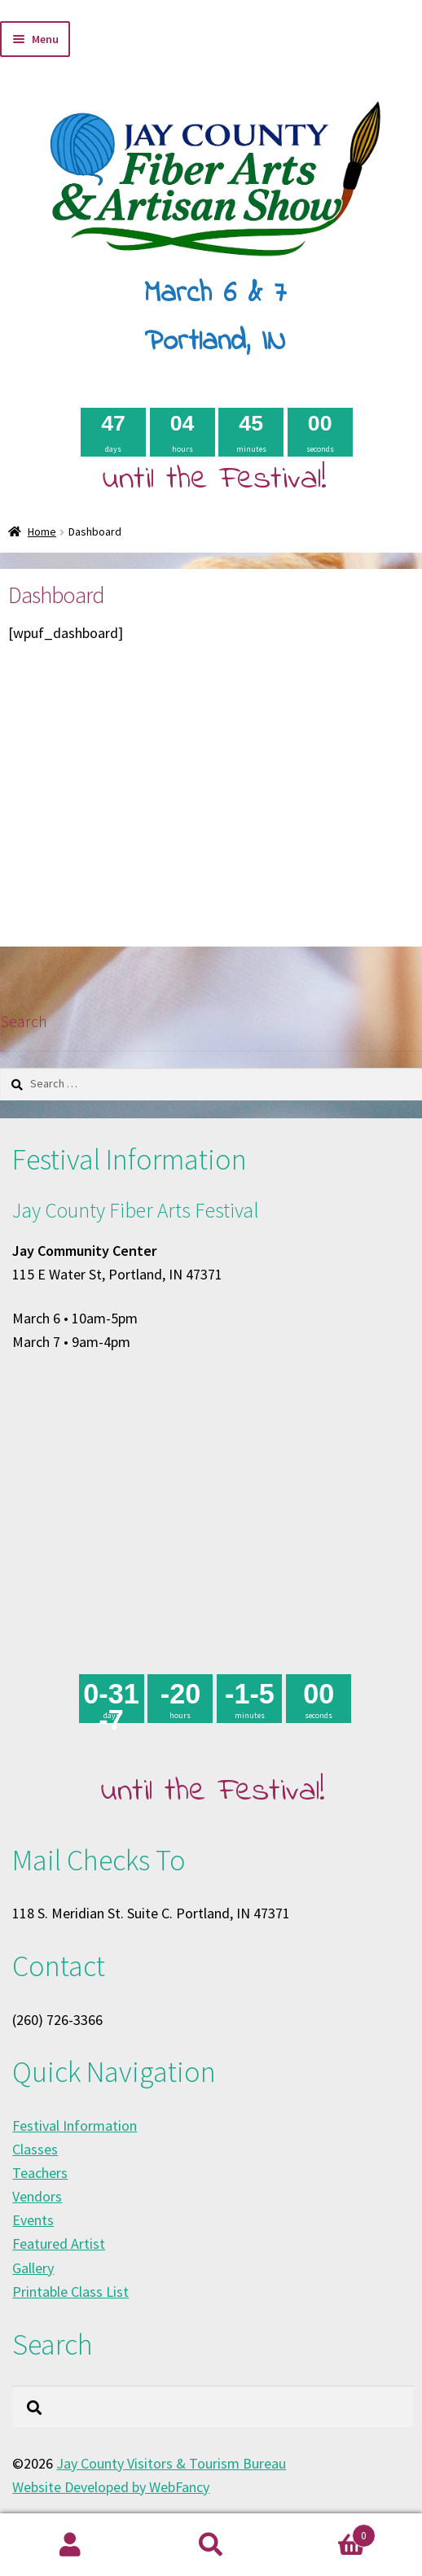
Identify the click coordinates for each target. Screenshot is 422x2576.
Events (33, 2220)
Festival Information (74, 2125)
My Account (70, 2545)
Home (42, 531)
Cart (328, 2532)
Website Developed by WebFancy (110, 2487)
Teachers (40, 2172)
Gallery (33, 2268)
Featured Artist (58, 2243)
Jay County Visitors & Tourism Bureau (171, 2463)
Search (211, 2545)
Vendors (37, 2196)
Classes (35, 2149)
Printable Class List (70, 2291)
